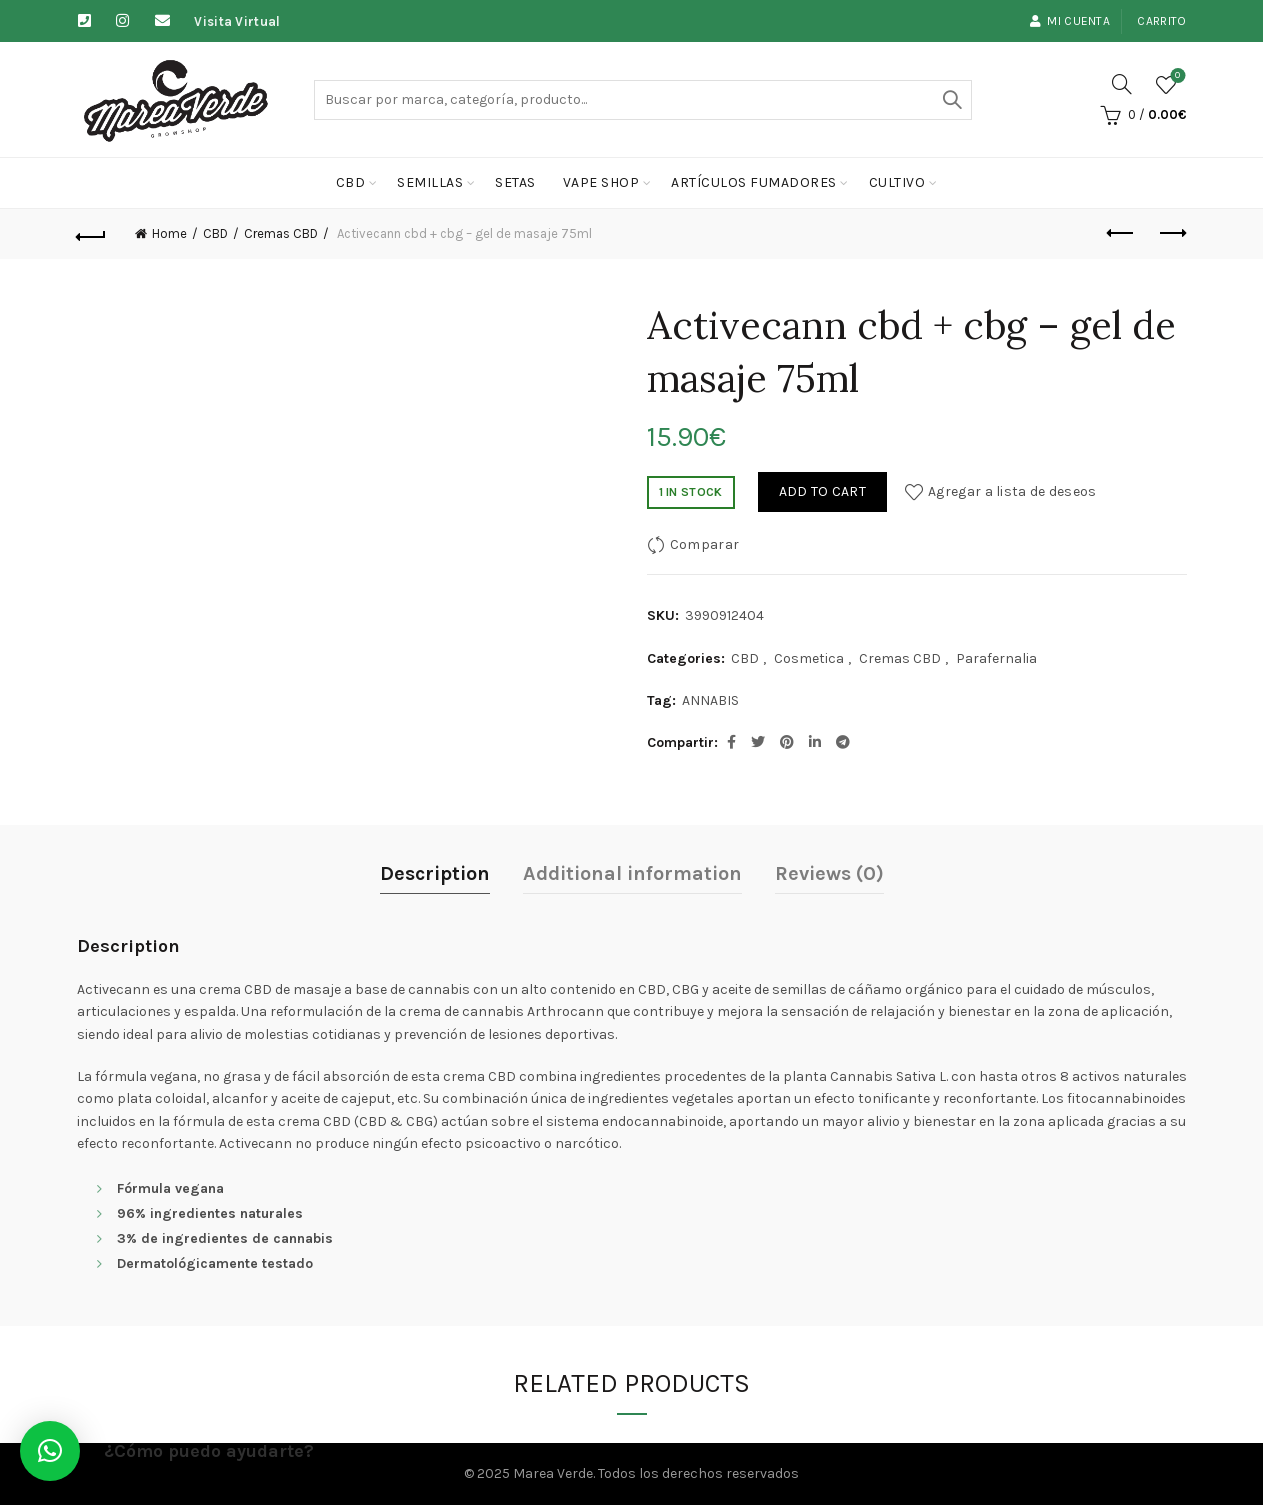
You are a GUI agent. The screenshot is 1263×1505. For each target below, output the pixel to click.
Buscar (952, 100)
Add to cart (822, 491)
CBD (351, 182)
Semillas (430, 182)
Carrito (1161, 21)
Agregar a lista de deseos (1012, 491)
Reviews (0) (829, 873)
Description (435, 873)
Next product (1171, 233)
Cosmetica (809, 658)
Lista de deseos (1175, 76)
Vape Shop (601, 182)
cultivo (897, 182)
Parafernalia (996, 658)
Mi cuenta (1069, 21)
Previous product (1121, 233)
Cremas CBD (281, 233)
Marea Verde (553, 1473)
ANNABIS (710, 700)
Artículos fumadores (754, 182)
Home (169, 233)
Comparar (704, 544)
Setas (515, 182)
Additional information (632, 873)
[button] (50, 1451)
